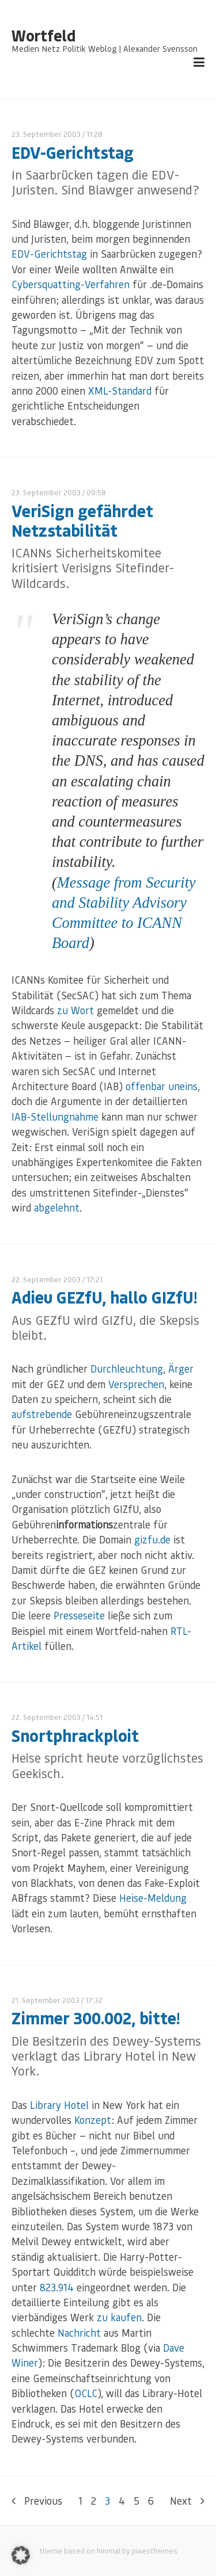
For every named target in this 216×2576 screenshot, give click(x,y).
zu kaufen (119, 2317)
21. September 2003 (45, 2000)
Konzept (92, 2119)
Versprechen (136, 1384)
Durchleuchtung (126, 1368)
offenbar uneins (162, 1086)
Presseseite (79, 1615)
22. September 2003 (46, 1279)
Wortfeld (43, 36)
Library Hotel (59, 2105)
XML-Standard (119, 390)
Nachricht (79, 2332)
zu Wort (75, 1010)
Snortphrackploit (75, 1735)
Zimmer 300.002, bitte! (96, 2017)
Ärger (181, 1368)
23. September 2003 (46, 134)
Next (187, 2500)
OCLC (85, 2393)
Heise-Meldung (153, 1897)
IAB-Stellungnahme (55, 1116)
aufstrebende (42, 1414)
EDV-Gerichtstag (73, 152)
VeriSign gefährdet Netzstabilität (82, 520)
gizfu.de (152, 1539)
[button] (20, 2555)
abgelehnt (56, 1207)
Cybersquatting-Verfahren (71, 284)
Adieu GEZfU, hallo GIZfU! (104, 1297)
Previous (37, 2500)
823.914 (57, 2287)
